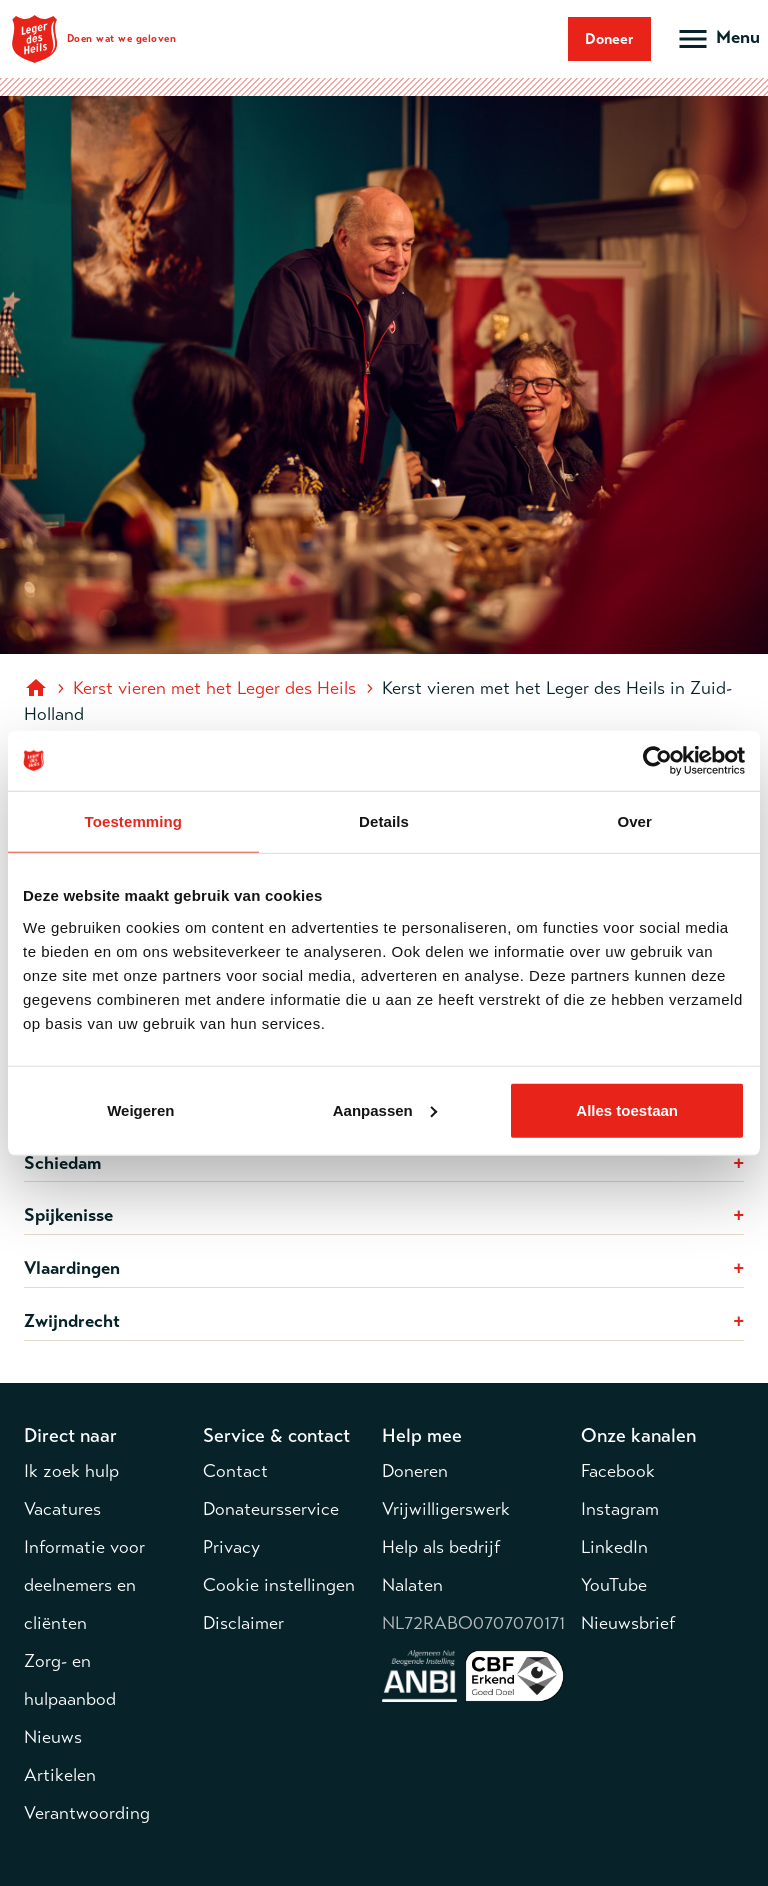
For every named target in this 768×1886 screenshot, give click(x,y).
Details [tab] (384, 821)
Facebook (618, 1471)
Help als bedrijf (441, 1547)
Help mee (422, 1435)
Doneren (415, 1471)
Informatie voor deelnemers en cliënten (84, 1585)
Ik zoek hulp (71, 1471)
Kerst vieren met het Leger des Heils (214, 688)
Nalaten (412, 1585)
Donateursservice (271, 1509)
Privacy (231, 1547)
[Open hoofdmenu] (717, 39)
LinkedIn (614, 1547)
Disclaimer (243, 1623)
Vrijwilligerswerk (446, 1509)
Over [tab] (634, 821)
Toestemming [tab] (134, 821)
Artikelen (60, 1775)
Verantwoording (87, 1813)
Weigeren (140, 1109)
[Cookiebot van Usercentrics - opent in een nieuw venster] (657, 761)
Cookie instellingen (279, 1585)
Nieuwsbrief (628, 1623)
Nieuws (53, 1737)
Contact (235, 1471)
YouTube (614, 1585)
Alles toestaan (627, 1109)
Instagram (620, 1509)
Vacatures (62, 1509)
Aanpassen (385, 1109)
